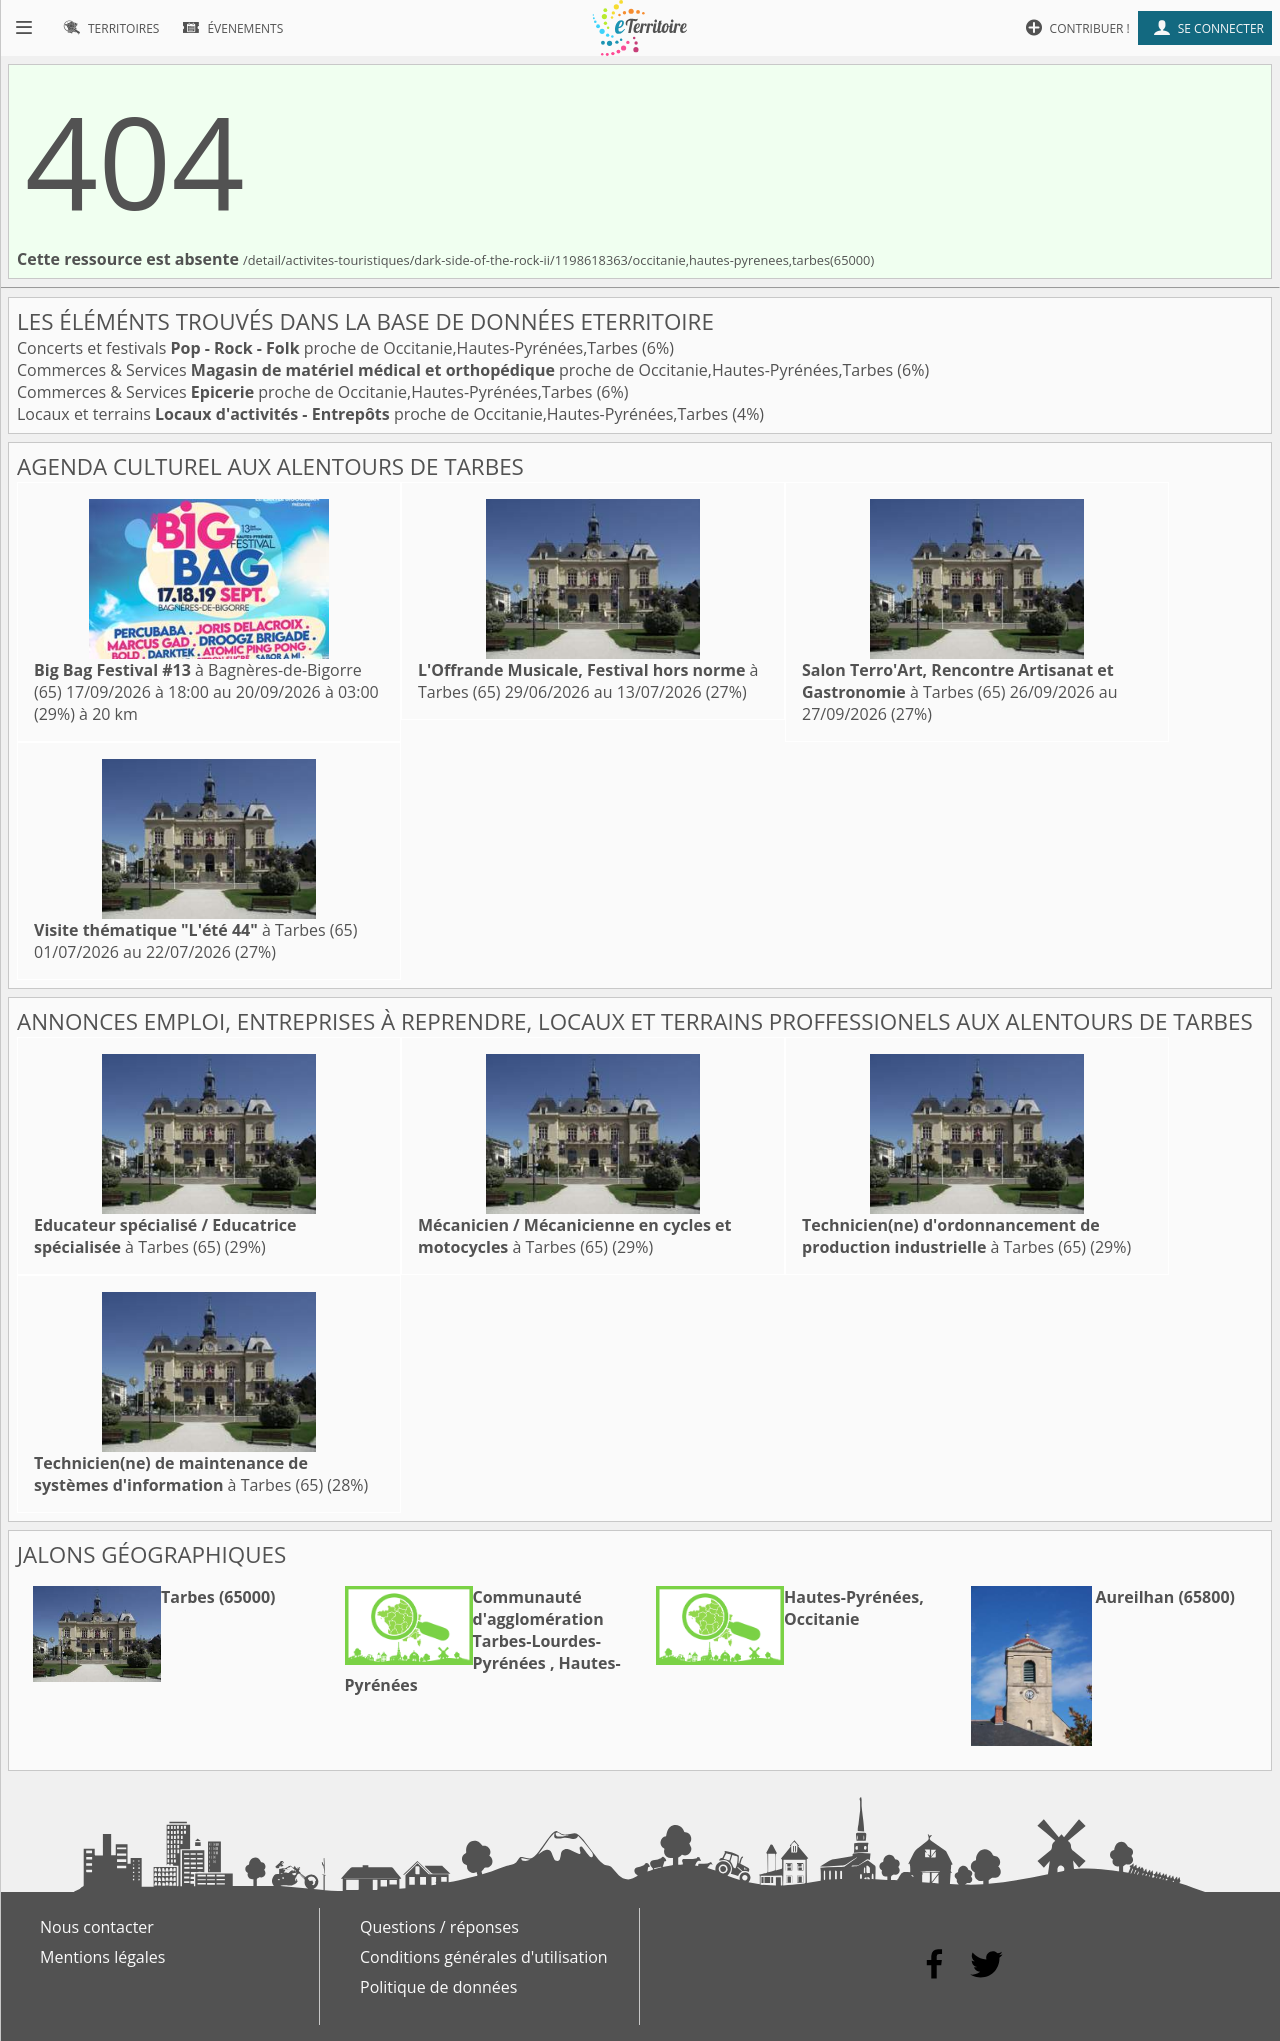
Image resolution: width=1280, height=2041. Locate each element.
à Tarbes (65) (958, 681)
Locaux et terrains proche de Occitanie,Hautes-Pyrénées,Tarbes (374, 414)
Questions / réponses (439, 1927)
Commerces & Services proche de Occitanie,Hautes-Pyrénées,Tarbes (457, 370)
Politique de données (438, 1987)
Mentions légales (102, 1957)
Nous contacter (97, 1927)
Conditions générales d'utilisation (484, 1957)
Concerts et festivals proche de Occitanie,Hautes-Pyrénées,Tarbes (329, 348)
